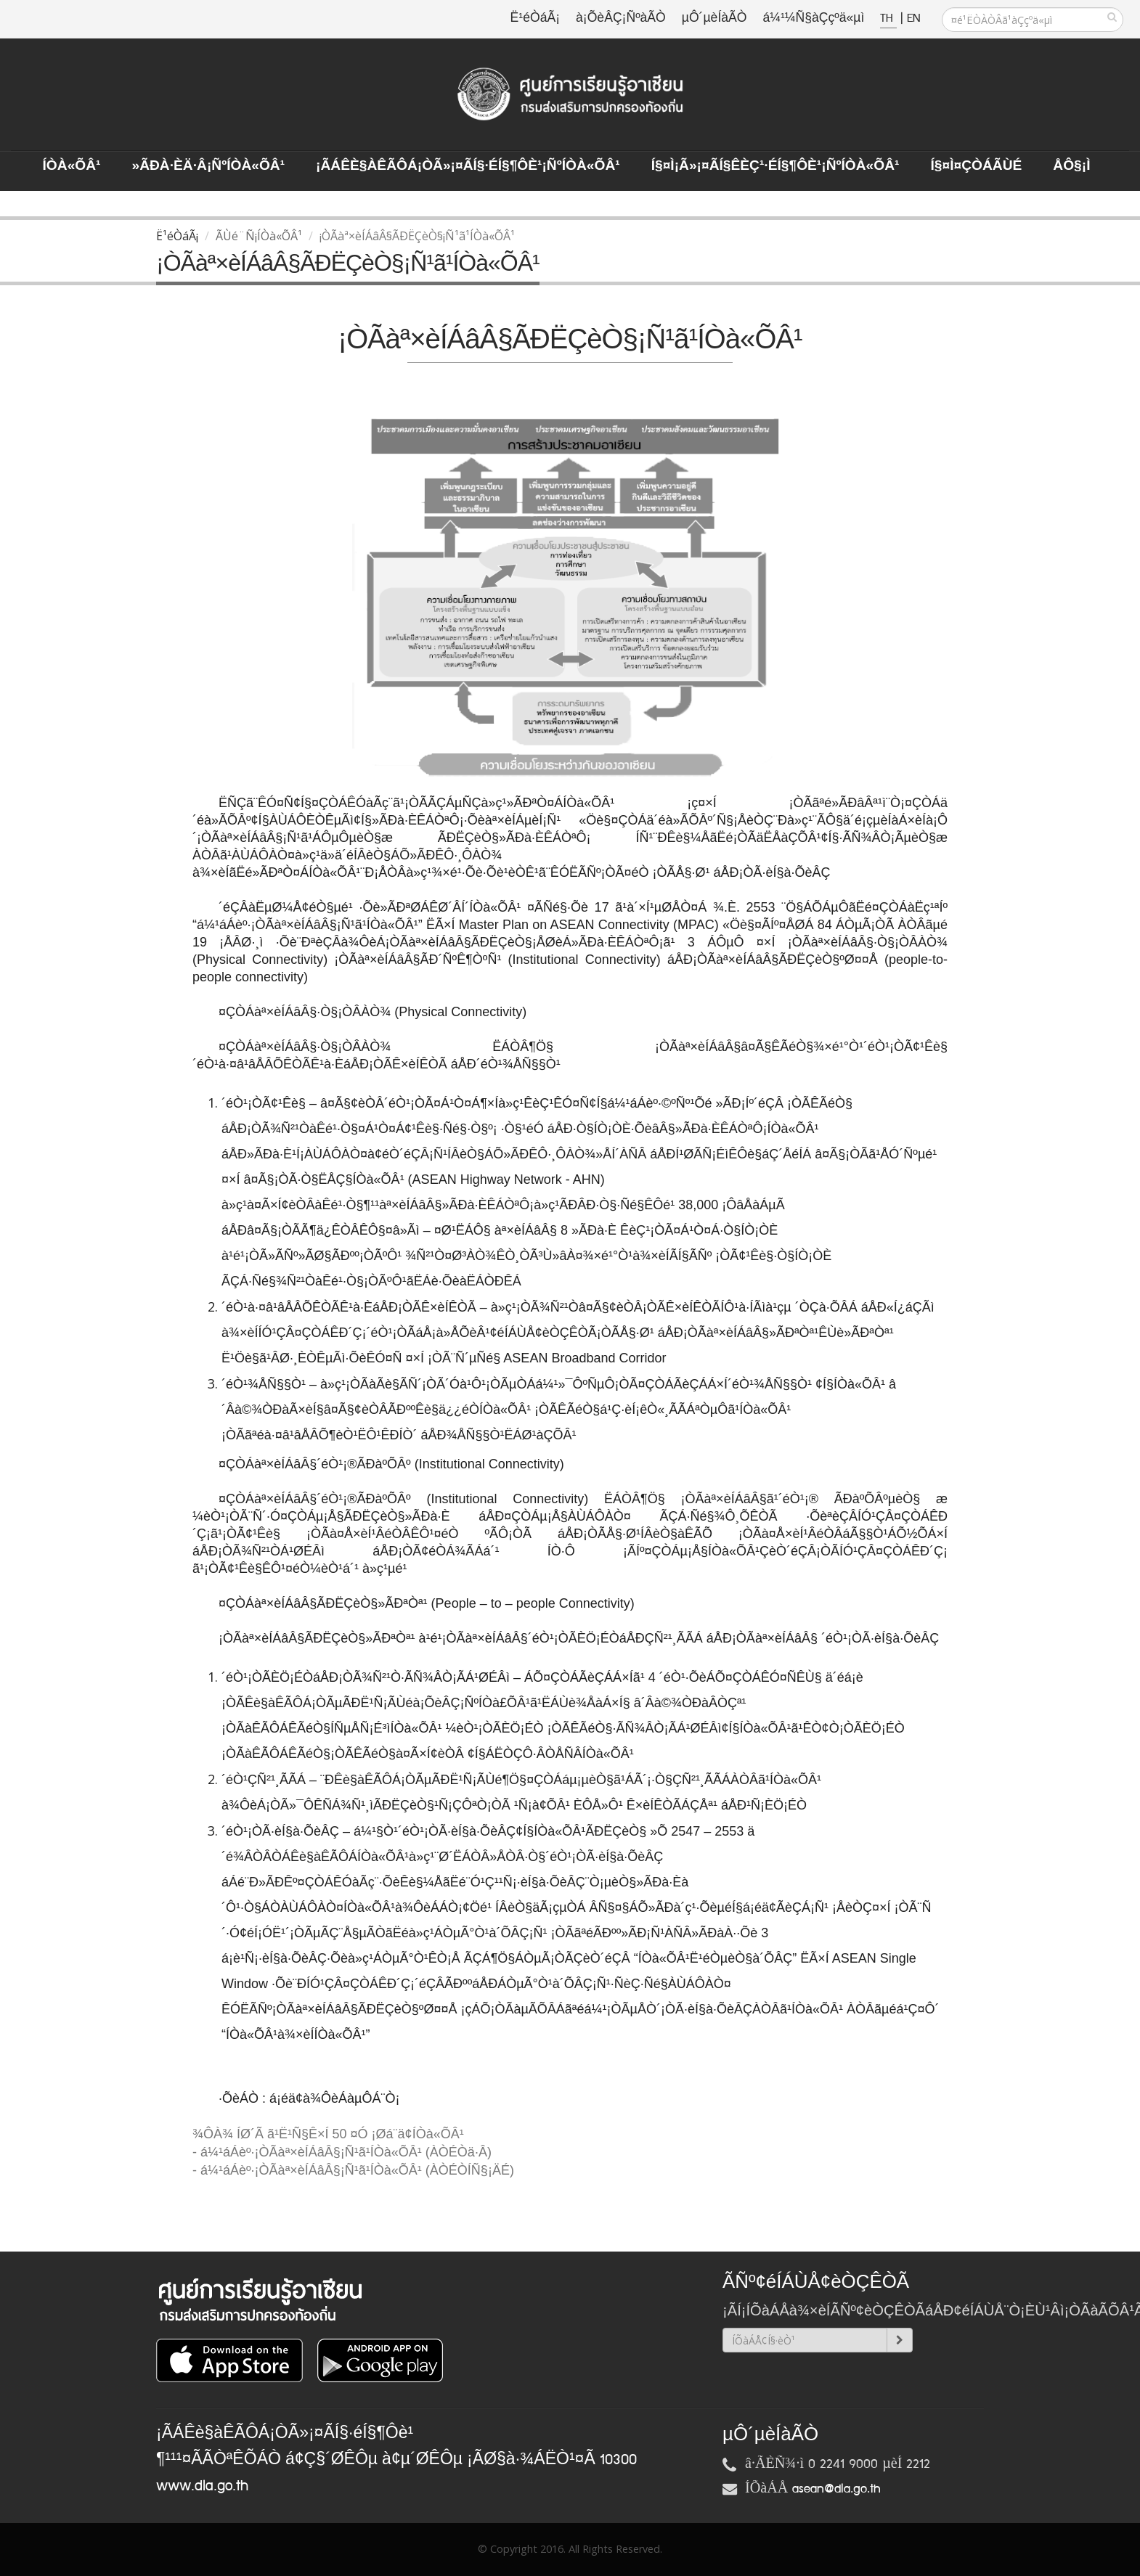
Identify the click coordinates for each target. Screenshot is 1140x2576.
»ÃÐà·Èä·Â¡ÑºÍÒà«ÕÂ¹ (208, 166)
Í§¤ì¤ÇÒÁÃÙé (976, 166)
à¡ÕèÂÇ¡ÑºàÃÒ (621, 18)
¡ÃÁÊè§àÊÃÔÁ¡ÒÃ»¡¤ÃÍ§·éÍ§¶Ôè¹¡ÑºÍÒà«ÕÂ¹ (468, 166)
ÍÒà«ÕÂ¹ (72, 166)
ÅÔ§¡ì (1071, 166)
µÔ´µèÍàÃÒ (714, 18)
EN (913, 18)
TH (888, 18)
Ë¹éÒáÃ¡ (535, 18)
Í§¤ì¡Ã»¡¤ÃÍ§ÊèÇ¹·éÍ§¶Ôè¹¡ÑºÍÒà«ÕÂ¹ (775, 166)
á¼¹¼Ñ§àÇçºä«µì (813, 18)
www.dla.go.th (202, 2486)
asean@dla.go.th (836, 2489)
